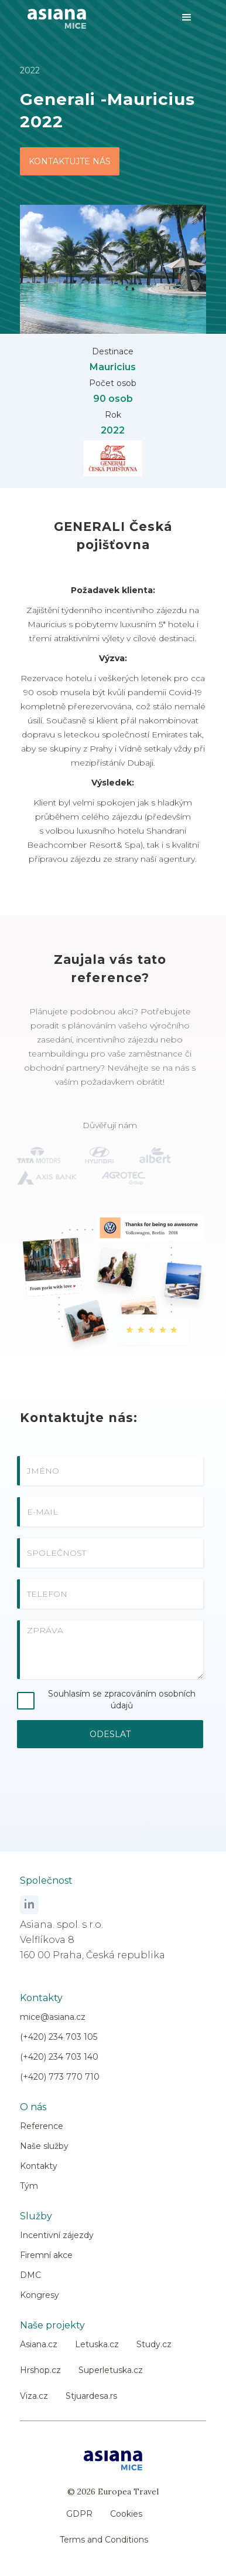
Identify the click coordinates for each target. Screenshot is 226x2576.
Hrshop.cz (40, 2370)
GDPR (79, 2514)
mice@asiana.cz (52, 2017)
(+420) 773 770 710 (60, 2076)
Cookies (126, 2514)
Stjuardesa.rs (91, 2396)
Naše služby (44, 2146)
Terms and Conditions (104, 2539)
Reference (41, 2126)
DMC (30, 2275)
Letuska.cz (97, 2344)
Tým (29, 2186)
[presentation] (110, 1792)
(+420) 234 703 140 (59, 2057)
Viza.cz (34, 2396)
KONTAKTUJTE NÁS (70, 161)
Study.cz (154, 2344)
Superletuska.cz (110, 2370)
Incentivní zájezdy (57, 2235)
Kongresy (39, 2295)
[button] (186, 17)
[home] (54, 14)
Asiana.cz (38, 2344)
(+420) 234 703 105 (58, 2037)
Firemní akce (46, 2255)
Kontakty (38, 2166)
